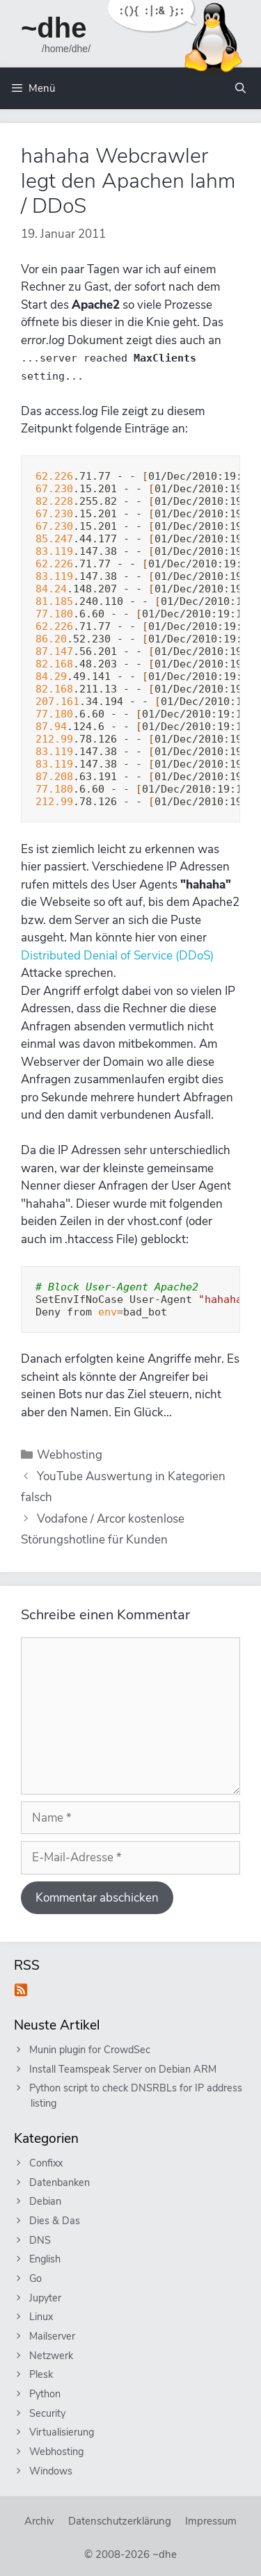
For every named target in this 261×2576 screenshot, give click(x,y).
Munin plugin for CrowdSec (90, 2050)
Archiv (39, 2521)
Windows (51, 2471)
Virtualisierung (62, 2432)
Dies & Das (55, 2221)
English (46, 2259)
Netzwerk (52, 2356)
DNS (41, 2240)
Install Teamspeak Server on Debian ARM (123, 2069)
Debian (46, 2201)
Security (48, 2413)
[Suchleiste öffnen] (240, 88)
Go (36, 2278)
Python (46, 2394)
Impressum (211, 2521)
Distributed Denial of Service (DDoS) (117, 956)
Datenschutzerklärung (119, 2521)
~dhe (53, 28)
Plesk (42, 2374)
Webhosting (69, 1455)
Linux (42, 2317)
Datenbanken (60, 2182)
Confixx (47, 2163)
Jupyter (46, 2298)
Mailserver (53, 2336)
